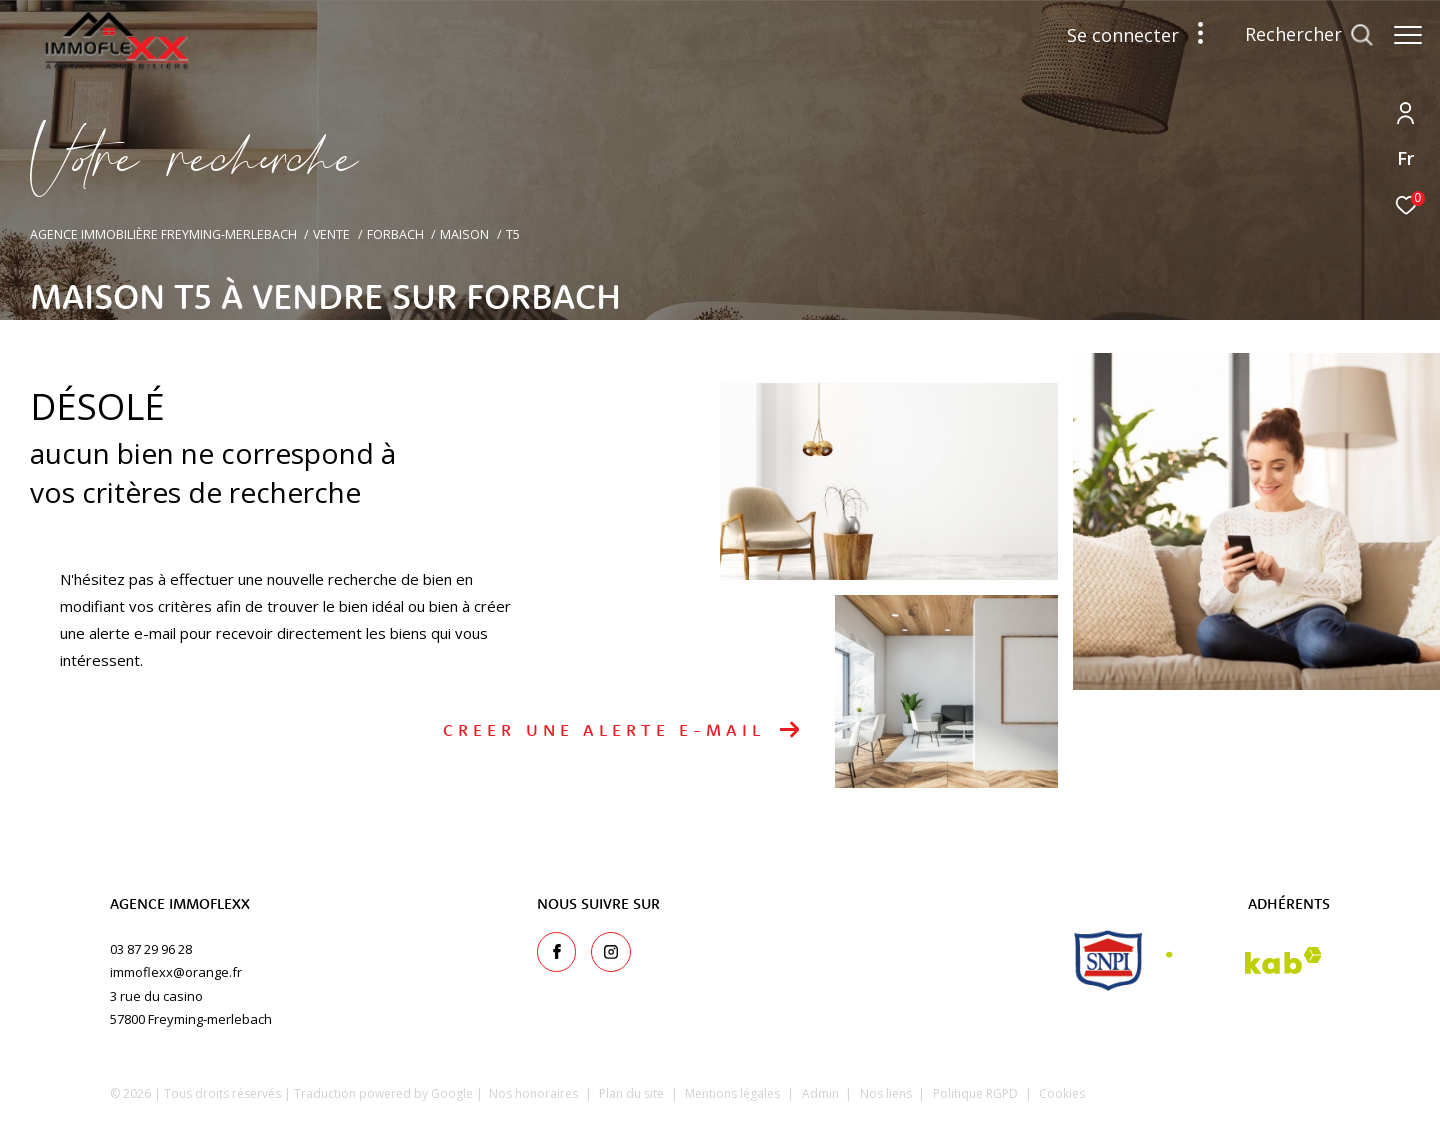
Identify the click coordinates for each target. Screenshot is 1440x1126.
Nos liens (887, 1093)
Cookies (1062, 1094)
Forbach (395, 234)
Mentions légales (734, 1093)
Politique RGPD (975, 1093)
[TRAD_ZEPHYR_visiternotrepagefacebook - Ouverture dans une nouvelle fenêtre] (557, 952)
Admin (822, 1093)
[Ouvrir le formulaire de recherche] (1299, 35)
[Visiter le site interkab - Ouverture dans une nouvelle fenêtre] (1244, 960)
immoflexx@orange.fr (176, 972)
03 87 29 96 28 (151, 949)
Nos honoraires (533, 1093)
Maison (464, 234)
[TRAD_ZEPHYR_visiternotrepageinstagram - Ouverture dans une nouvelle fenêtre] (611, 952)
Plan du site (633, 1093)
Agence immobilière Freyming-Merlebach (163, 234)
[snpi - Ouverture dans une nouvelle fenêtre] (1108, 960)
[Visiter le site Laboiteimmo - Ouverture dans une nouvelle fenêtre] (1241, 1090)
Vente (331, 234)
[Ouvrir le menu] (1408, 35)
